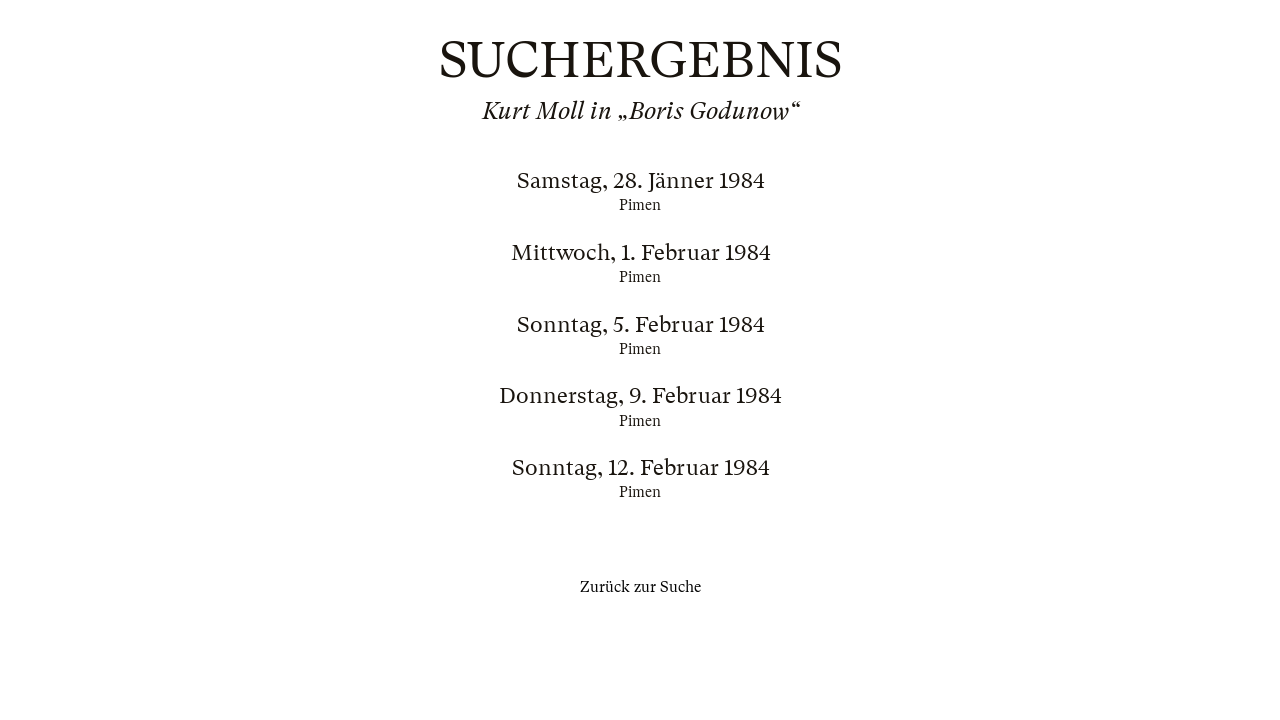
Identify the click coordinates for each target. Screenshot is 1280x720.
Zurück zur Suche (640, 587)
